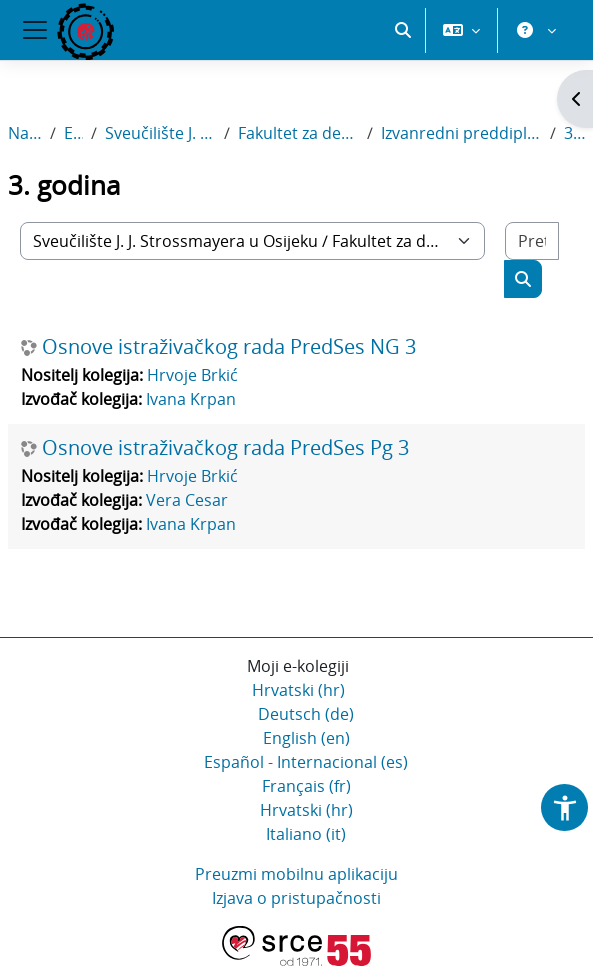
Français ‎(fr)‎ (306, 786)
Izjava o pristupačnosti (296, 898)
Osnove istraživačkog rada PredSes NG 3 (229, 347)
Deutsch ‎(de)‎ (306, 714)
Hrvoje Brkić (192, 375)
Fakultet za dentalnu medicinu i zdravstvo (298, 133)
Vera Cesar (187, 500)
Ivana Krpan (191, 399)
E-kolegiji (73, 133)
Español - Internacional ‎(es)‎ (306, 762)
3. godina (574, 133)
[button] (403, 30)
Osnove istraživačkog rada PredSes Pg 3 (225, 448)
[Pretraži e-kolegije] (532, 241)
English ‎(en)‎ (306, 738)
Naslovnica (25, 133)
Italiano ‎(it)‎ (306, 834)
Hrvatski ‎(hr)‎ (298, 690)
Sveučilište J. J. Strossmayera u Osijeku (160, 133)
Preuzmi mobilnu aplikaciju (296, 874)
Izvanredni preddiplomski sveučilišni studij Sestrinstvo (461, 133)
